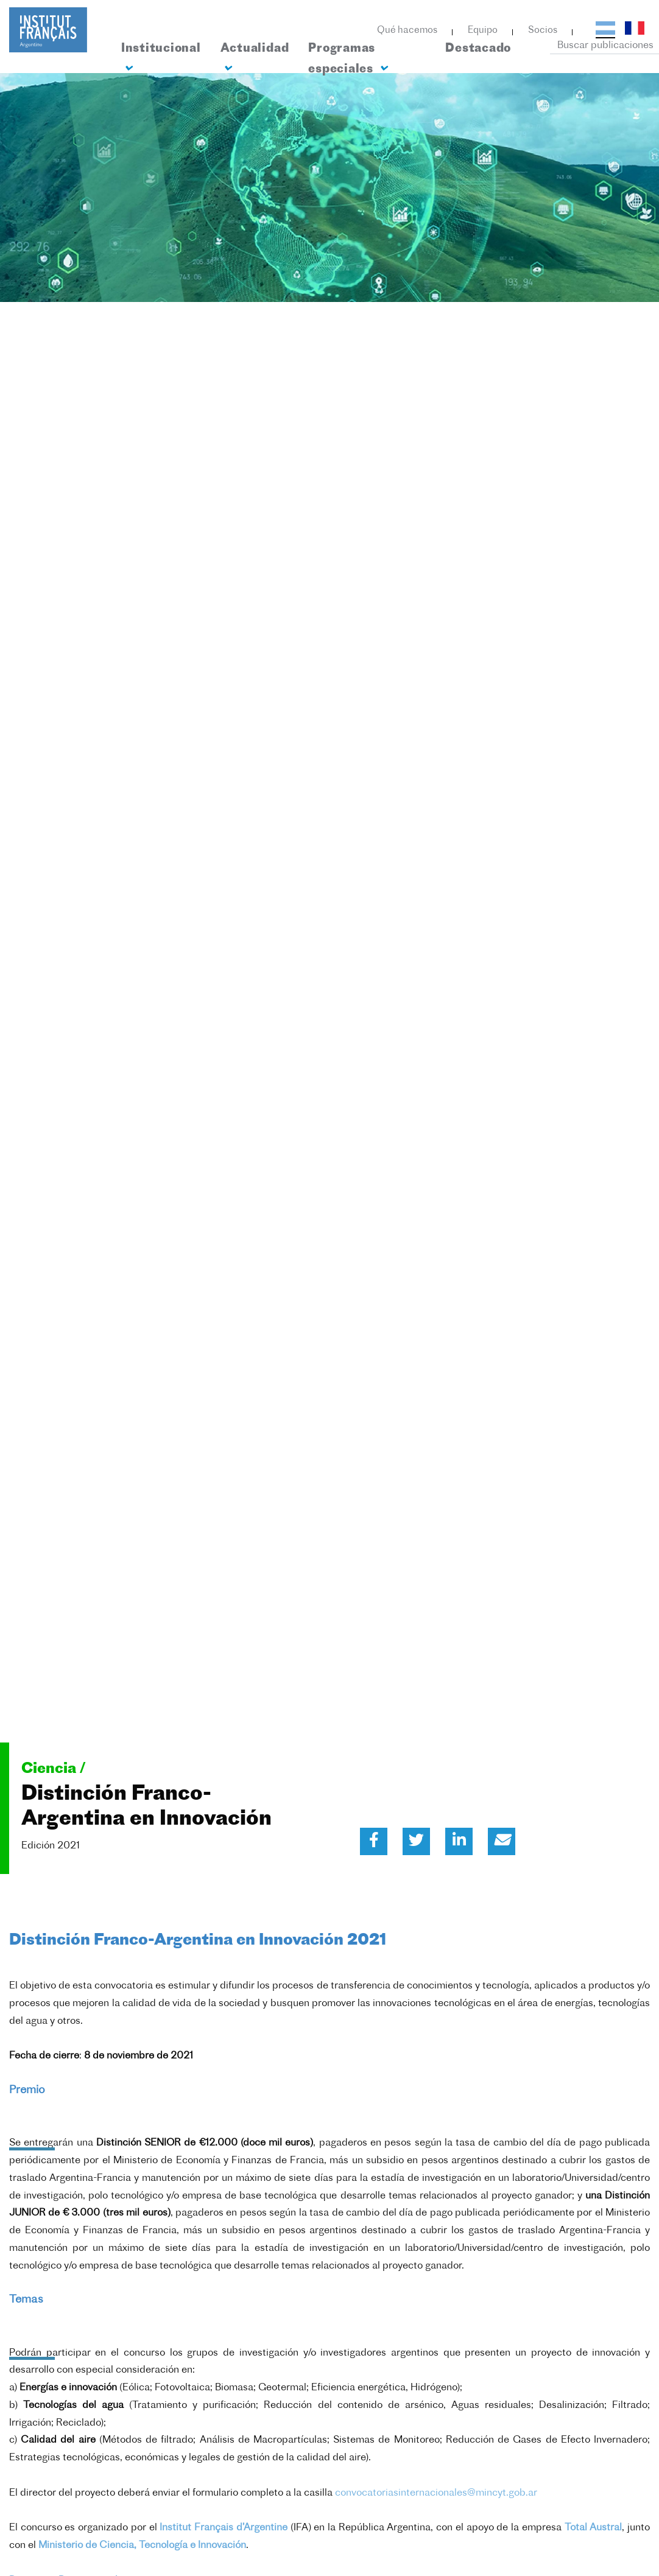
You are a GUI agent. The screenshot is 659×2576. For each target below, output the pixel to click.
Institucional (161, 58)
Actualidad (254, 58)
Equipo (483, 30)
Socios (542, 30)
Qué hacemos (407, 30)
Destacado (478, 49)
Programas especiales (347, 59)
